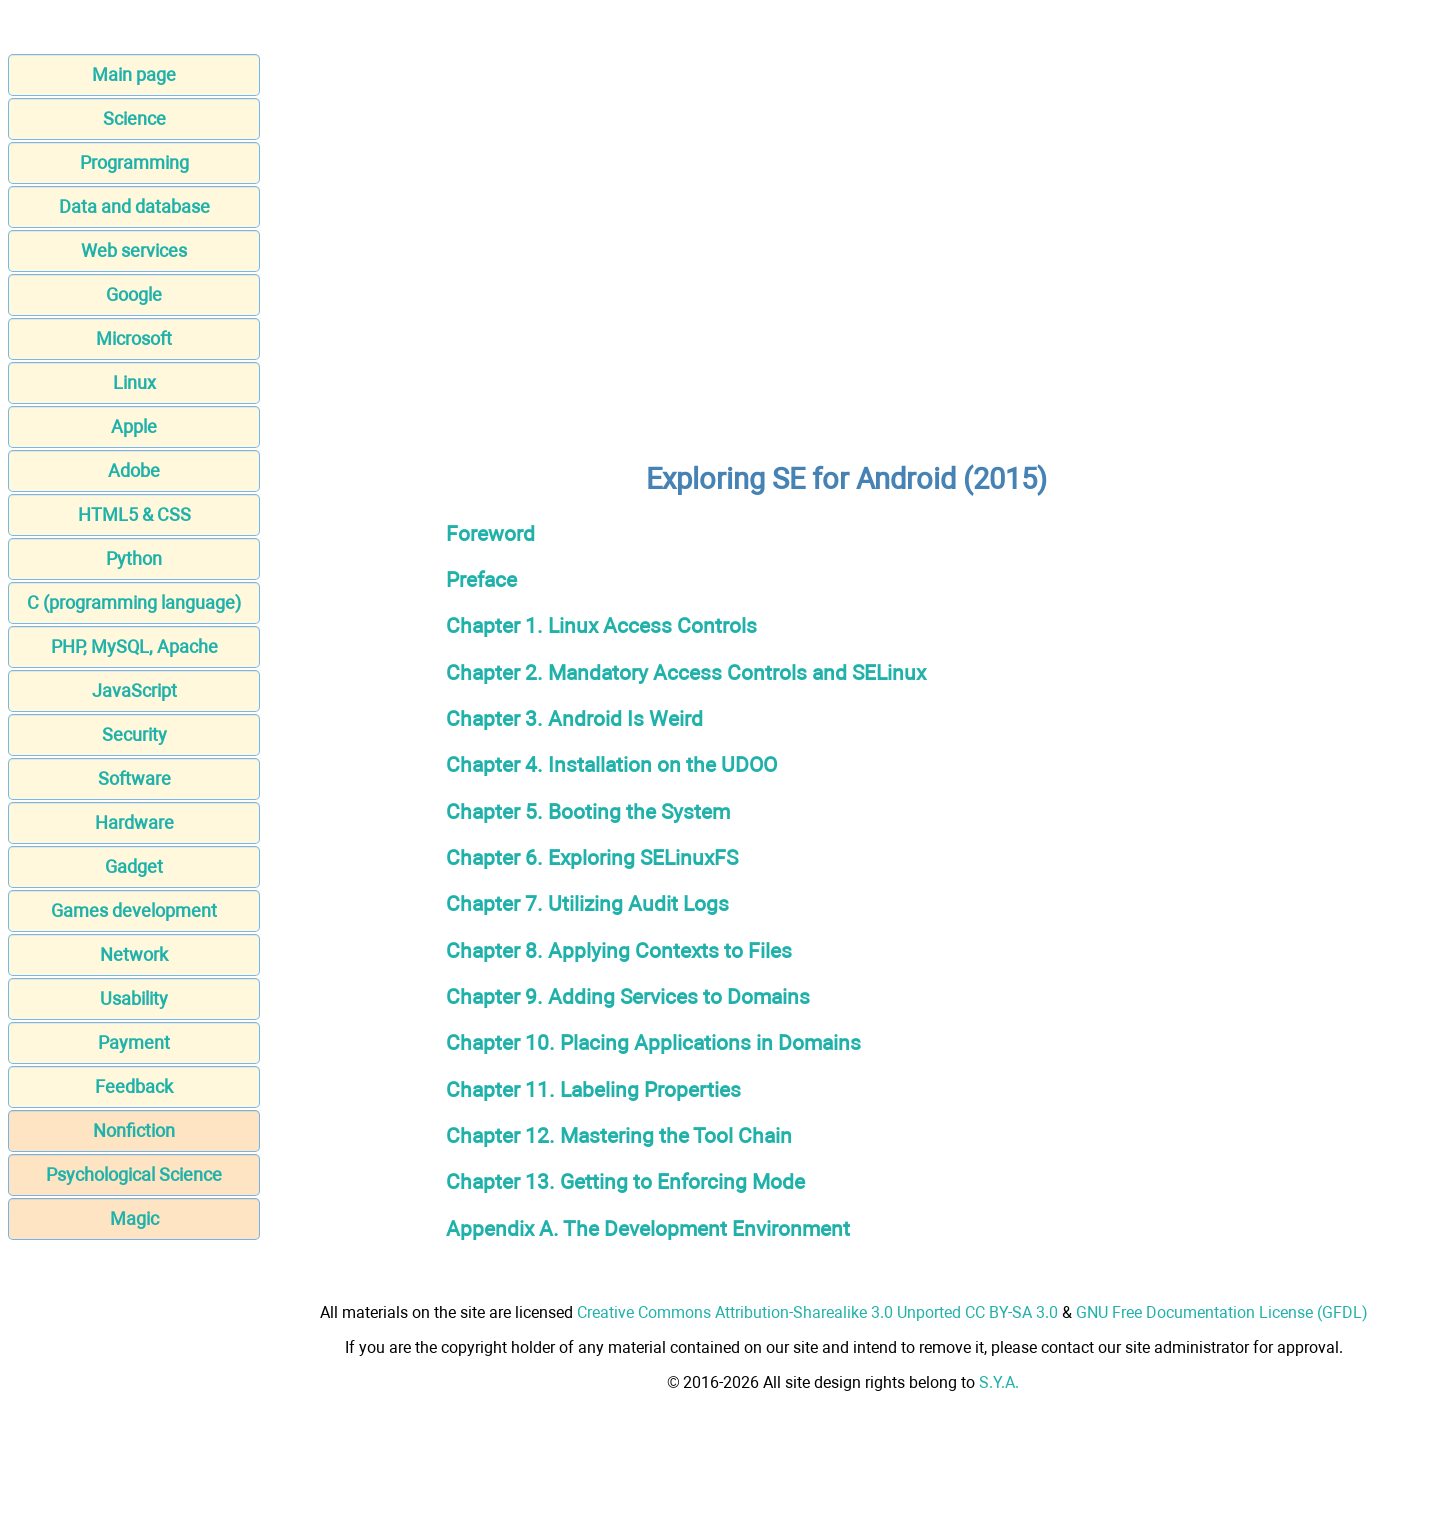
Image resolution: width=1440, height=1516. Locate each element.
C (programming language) (134, 602)
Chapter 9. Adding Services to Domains (628, 996)
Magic (134, 1218)
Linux (134, 382)
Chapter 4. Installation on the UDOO (611, 764)
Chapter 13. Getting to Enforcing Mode (625, 1181)
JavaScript (134, 690)
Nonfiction (134, 1130)
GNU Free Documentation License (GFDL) (1222, 1312)
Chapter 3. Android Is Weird (574, 718)
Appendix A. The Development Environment (648, 1228)
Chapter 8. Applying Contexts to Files (619, 950)
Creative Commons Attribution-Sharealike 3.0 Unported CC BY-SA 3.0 (817, 1312)
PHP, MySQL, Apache (134, 646)
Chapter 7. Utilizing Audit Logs (587, 903)
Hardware (134, 822)
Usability (134, 998)
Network (134, 954)
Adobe (134, 470)
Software (134, 778)
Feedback (134, 1086)
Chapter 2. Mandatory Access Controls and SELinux (686, 672)
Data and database (134, 206)
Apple (134, 426)
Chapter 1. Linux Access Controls (601, 625)
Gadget (134, 866)
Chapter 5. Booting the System (588, 811)
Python (134, 558)
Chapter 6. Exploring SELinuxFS (592, 857)
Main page (134, 74)
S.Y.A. (999, 1382)
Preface (481, 579)
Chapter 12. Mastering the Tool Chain (619, 1135)
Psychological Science (134, 1174)
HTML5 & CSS (134, 514)
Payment (134, 1042)
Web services (134, 250)
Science (134, 118)
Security (134, 734)
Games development (134, 910)
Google (134, 294)
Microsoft (134, 338)
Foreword (490, 533)
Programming (134, 162)
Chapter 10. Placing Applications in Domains (653, 1042)
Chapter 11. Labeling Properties (593, 1089)
